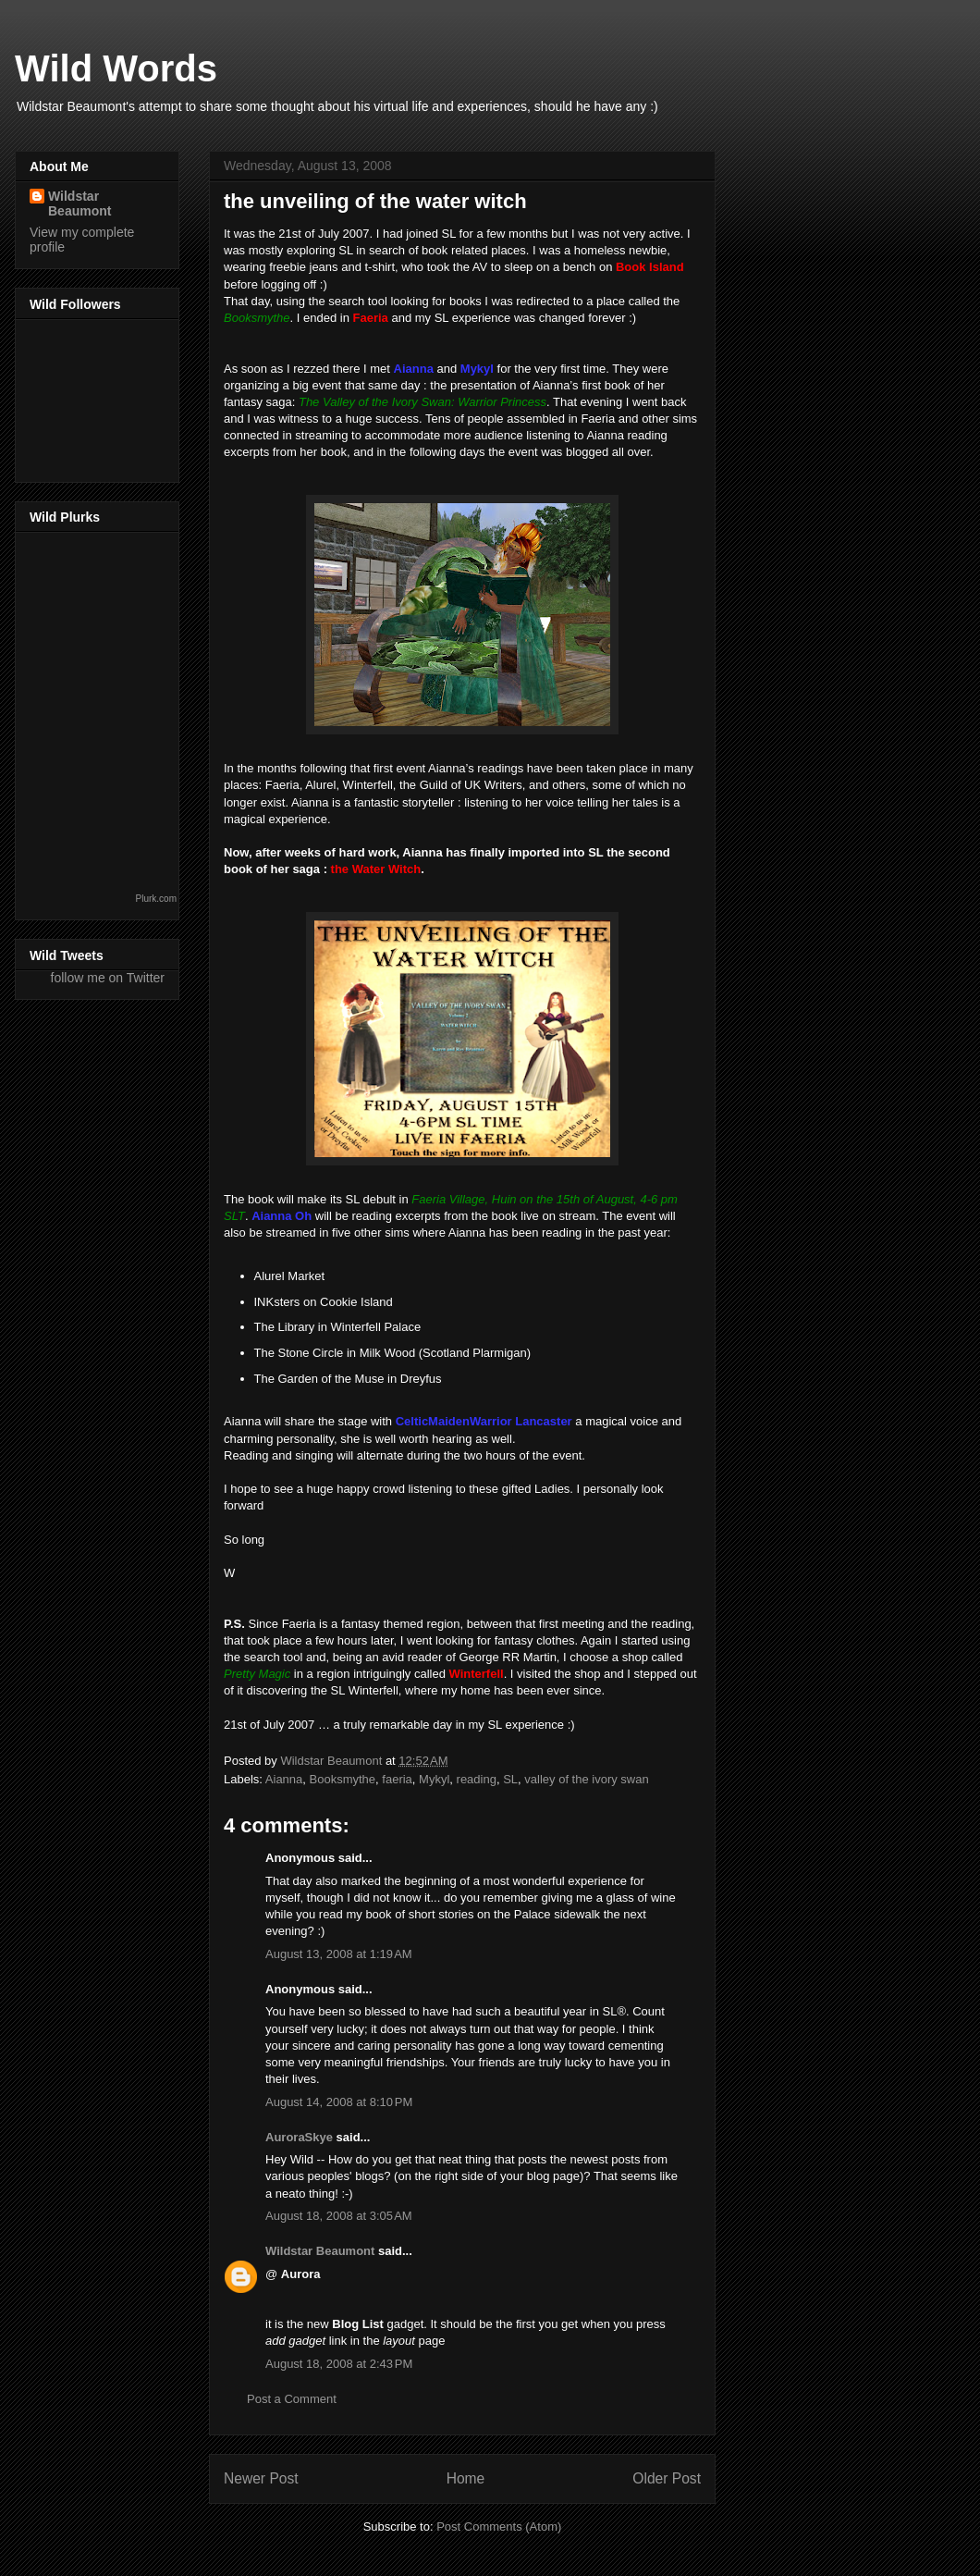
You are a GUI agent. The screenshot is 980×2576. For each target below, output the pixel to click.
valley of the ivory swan (586, 1779)
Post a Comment (292, 2399)
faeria (397, 1779)
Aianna (283, 1779)
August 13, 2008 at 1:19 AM (338, 1954)
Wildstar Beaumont (319, 2251)
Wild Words (116, 68)
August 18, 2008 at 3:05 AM (338, 2216)
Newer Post (261, 2478)
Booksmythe (343, 1779)
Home (466, 2478)
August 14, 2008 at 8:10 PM (338, 2102)
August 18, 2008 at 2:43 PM (338, 2364)
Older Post (666, 2478)
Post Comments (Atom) (498, 2526)
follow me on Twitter (108, 977)
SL (510, 1779)
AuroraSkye (299, 2137)
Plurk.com (156, 899)
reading (476, 1779)
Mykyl (434, 1779)
